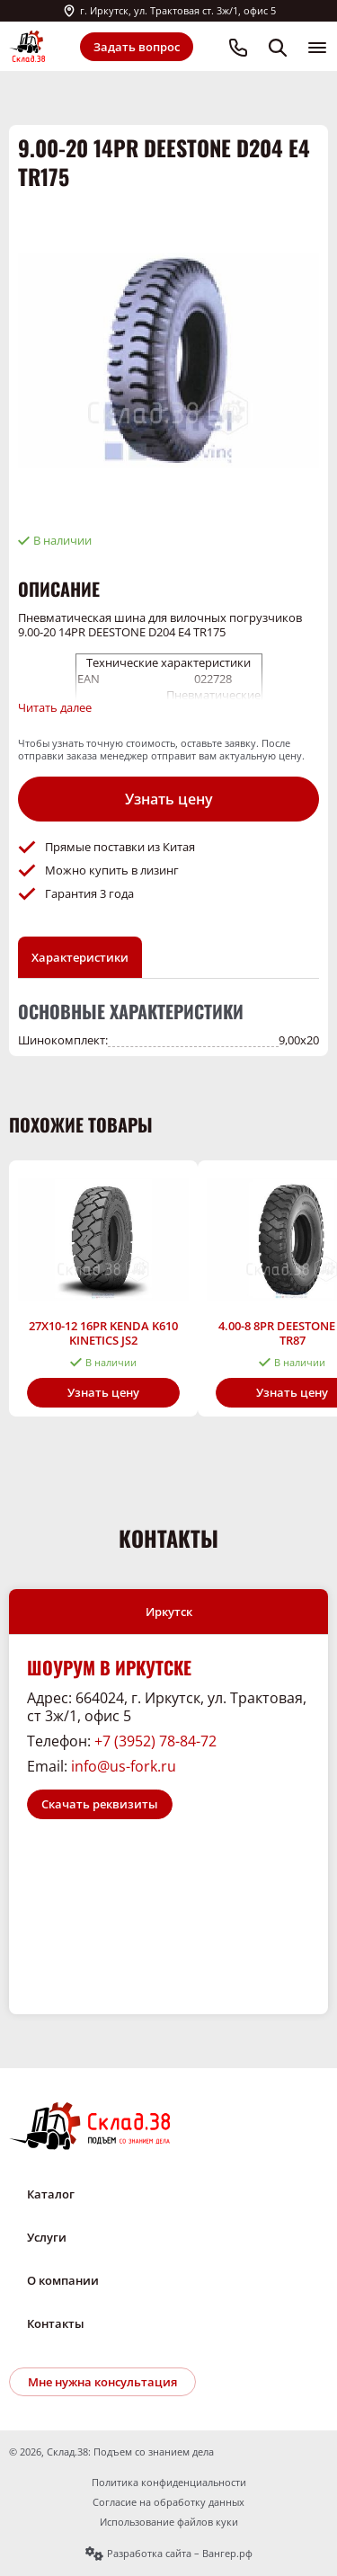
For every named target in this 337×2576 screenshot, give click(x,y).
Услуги (47, 2237)
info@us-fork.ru (123, 1766)
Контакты (55, 2323)
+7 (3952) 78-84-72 (155, 1741)
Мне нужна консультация (102, 2382)
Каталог (51, 2194)
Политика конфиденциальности (169, 2482)
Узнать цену (169, 799)
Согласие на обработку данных (168, 2502)
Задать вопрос (136, 47)
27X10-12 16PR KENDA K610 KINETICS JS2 (103, 1333)
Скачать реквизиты (99, 1804)
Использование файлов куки (169, 2522)
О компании (63, 2280)
